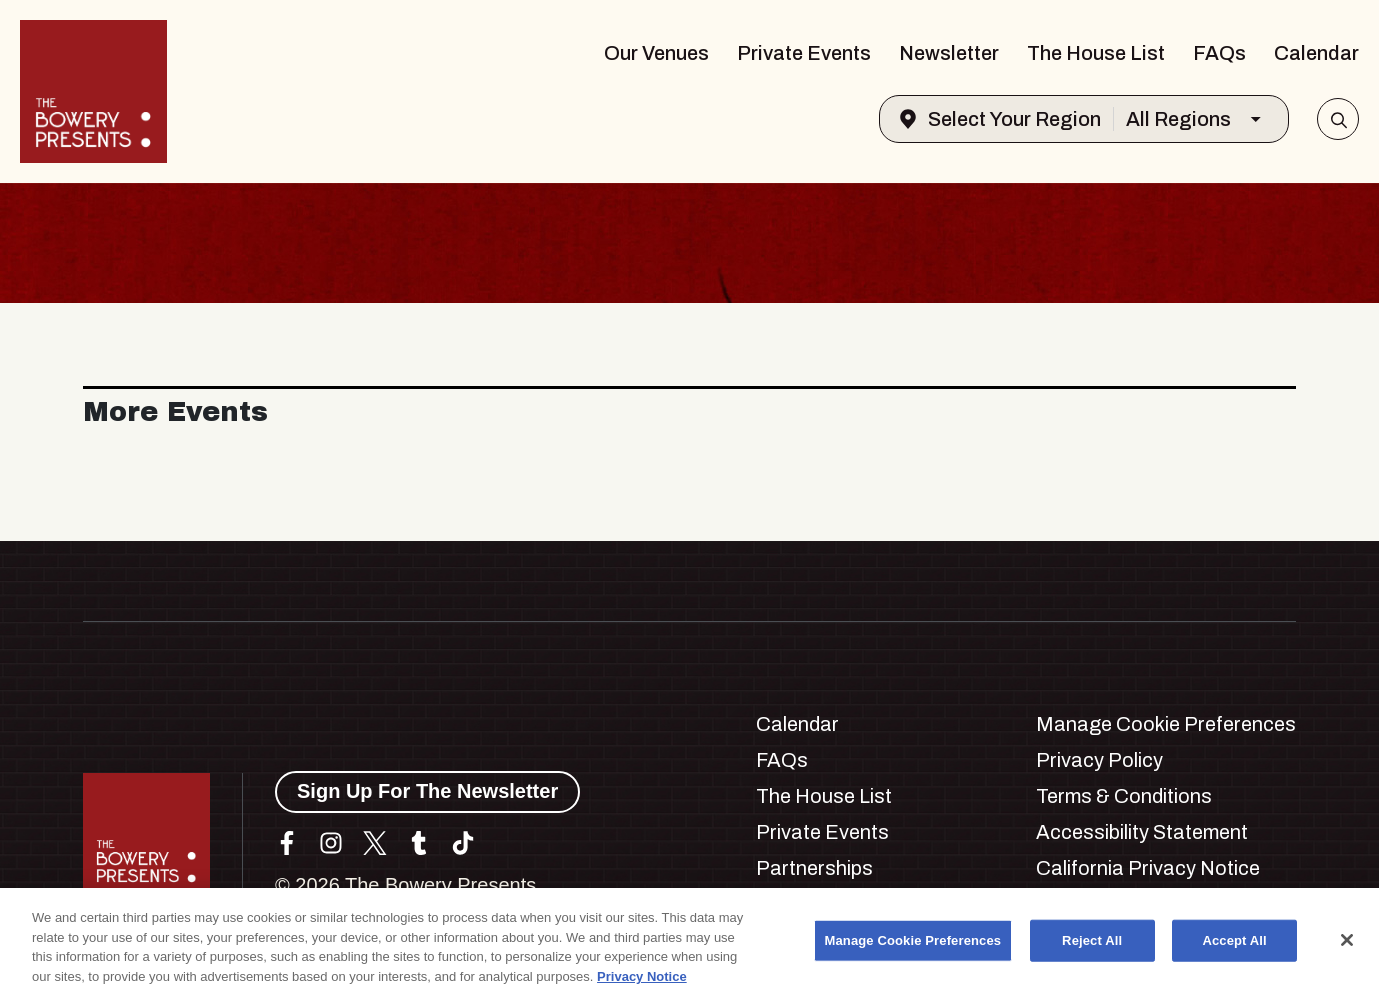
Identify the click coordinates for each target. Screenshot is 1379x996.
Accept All (1234, 946)
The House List (1096, 53)
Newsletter (949, 53)
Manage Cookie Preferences (1166, 724)
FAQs (1219, 53)
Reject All (1092, 946)
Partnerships (814, 868)
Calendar (1316, 53)
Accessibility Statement (1142, 832)
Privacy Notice (642, 982)
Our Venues (656, 53)
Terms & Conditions (1124, 796)
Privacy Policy (1099, 760)
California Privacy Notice (1148, 868)
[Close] (1347, 946)
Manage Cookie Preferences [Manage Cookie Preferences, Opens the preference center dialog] (913, 946)
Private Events (804, 53)
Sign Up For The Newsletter (427, 791)
